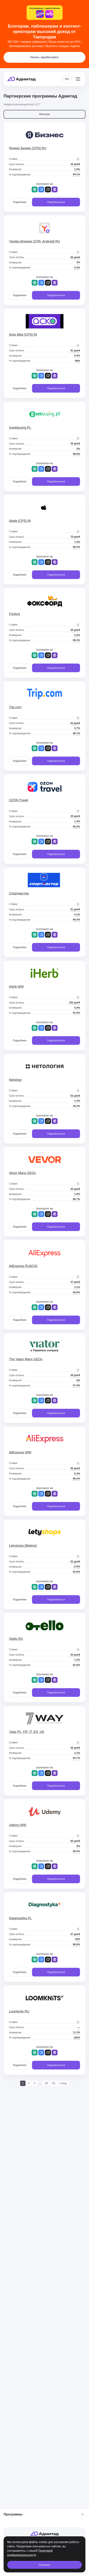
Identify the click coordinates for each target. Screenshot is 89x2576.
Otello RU (16, 1639)
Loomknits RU (19, 2011)
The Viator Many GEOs (25, 1359)
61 (53, 2083)
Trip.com (15, 707)
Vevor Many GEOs (22, 1173)
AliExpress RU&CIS (23, 1266)
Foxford (14, 614)
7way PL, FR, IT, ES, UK (26, 1732)
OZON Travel (18, 800)
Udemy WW (17, 1825)
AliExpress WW (20, 1452)
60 (46, 2083)
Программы (44, 2514)
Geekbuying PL (20, 427)
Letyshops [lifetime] (23, 1545)
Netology (15, 1080)
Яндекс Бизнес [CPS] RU (27, 148)
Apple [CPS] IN (20, 521)
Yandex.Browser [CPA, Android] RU (34, 241)
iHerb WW (16, 986)
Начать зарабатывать (44, 57)
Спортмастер (19, 893)
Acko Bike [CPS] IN (23, 334)
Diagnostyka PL (20, 1918)
